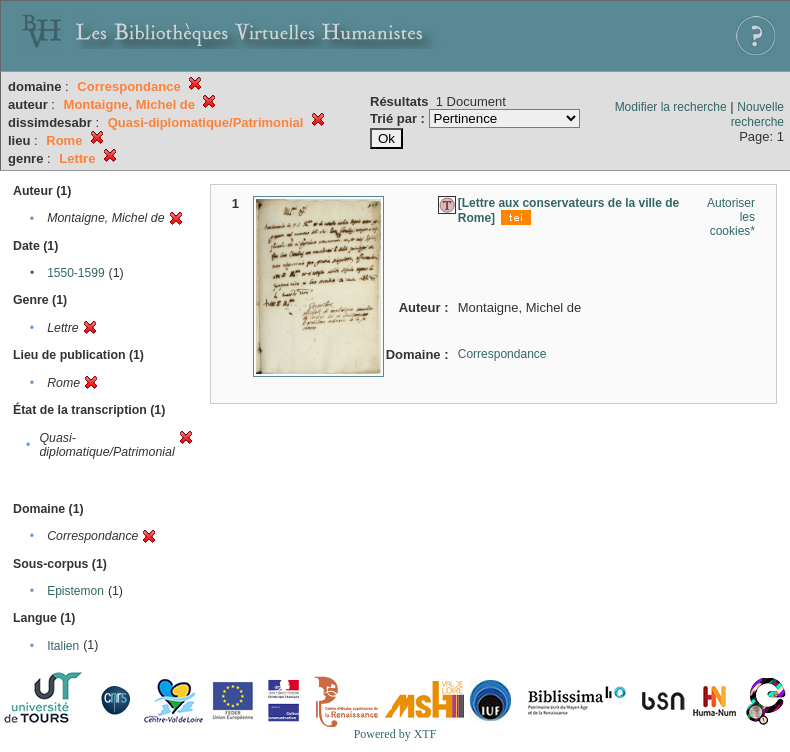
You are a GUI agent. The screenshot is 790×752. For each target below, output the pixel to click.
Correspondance (502, 354)
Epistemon (75, 591)
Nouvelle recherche (757, 114)
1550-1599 (75, 273)
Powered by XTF (395, 734)
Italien (63, 646)
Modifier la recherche (671, 107)
